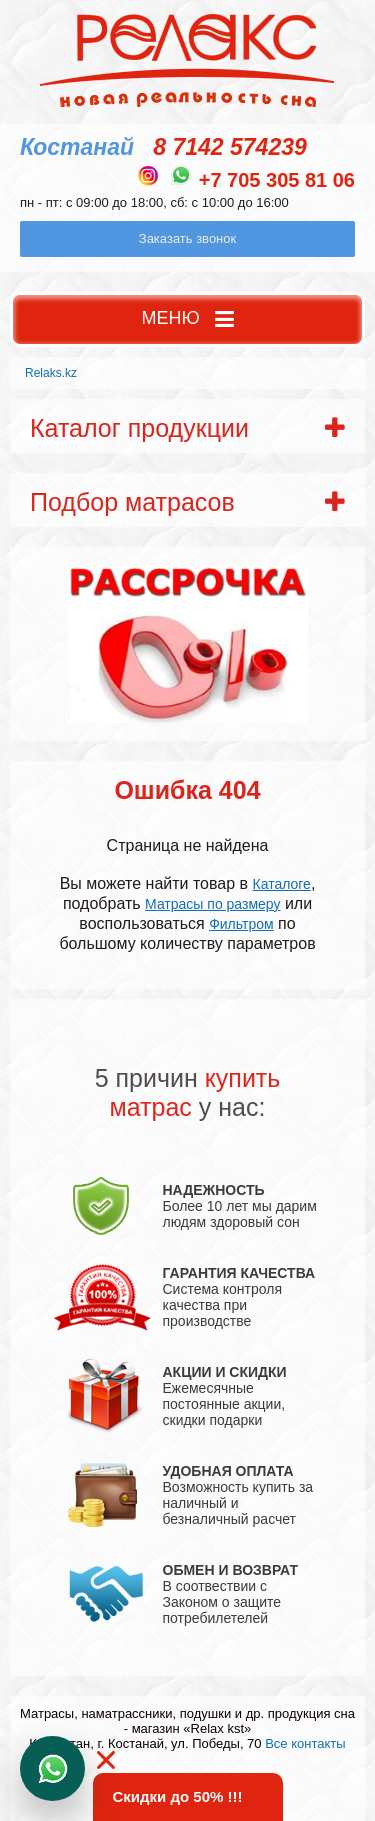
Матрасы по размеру (212, 904)
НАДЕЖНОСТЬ (214, 1190)
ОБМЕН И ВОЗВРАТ (231, 1570)
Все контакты (305, 1743)
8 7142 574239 (230, 147)
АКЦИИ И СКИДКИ (225, 1372)
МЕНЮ (187, 319)
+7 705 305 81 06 (277, 180)
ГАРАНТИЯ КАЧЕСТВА (239, 1273)
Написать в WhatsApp (52, 1768)
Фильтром (241, 924)
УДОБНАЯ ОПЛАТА (228, 1471)
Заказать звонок (187, 238)
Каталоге (282, 884)
